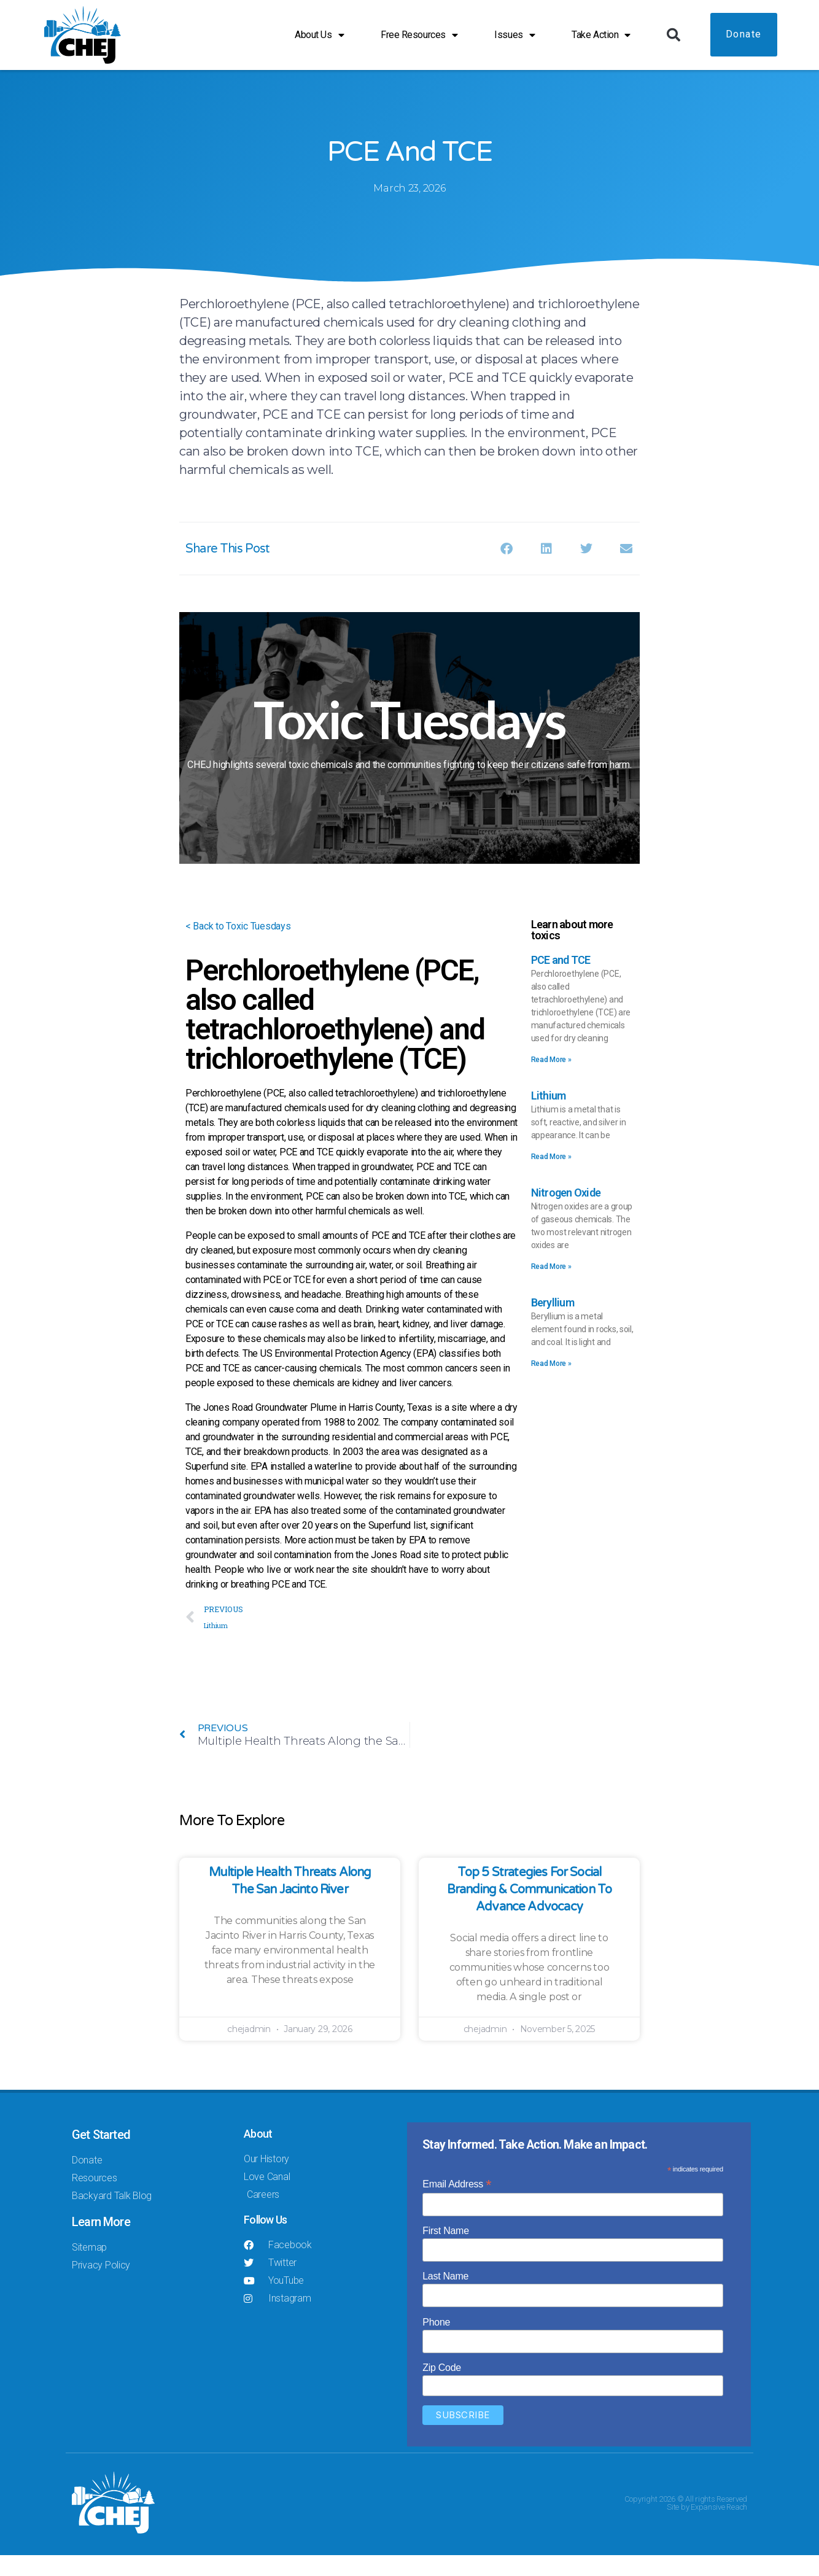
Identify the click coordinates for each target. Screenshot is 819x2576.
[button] (673, 35)
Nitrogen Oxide (566, 1213)
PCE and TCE (561, 980)
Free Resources (419, 35)
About (258, 2154)
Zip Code (441, 2388)
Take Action (601, 35)
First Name (445, 2251)
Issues (514, 35)
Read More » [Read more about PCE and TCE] (551, 1080)
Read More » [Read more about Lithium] (551, 1177)
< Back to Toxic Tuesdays (238, 947)
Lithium (548, 1116)
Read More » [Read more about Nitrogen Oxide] (551, 1286)
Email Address (456, 2204)
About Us (319, 35)
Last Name (445, 2297)
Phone (436, 2342)
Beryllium (552, 1323)
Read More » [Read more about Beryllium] (551, 1383)
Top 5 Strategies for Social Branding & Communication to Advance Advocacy (529, 1909)
